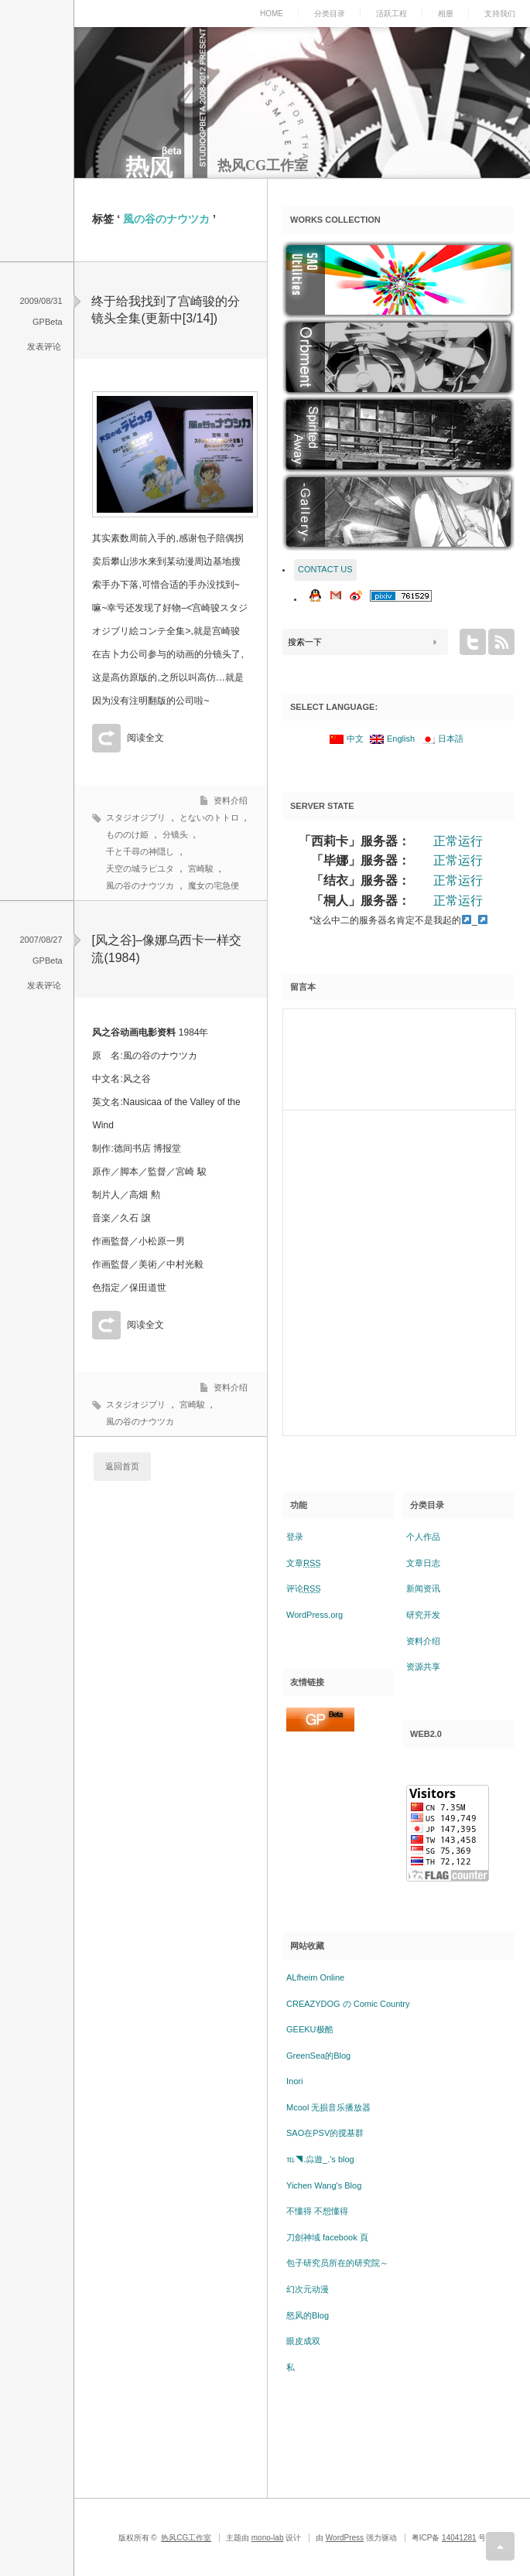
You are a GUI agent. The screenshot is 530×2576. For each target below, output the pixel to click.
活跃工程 (391, 13)
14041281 (459, 2537)
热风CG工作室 (262, 165)
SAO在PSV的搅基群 (325, 2133)
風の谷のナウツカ (140, 885)
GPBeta (47, 321)
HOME (271, 13)
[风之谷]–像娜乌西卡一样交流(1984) (166, 948)
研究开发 (423, 1614)
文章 (303, 1563)
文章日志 (423, 1563)
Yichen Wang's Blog (323, 2185)
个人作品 (423, 1536)
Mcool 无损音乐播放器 (328, 2107)
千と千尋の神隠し (140, 851)
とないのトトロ (209, 817)
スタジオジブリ (136, 817)
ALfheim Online (315, 1977)
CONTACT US (325, 569)
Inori (294, 2081)
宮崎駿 (201, 868)
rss (501, 642)
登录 (294, 1536)
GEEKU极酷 (309, 2029)
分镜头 (175, 834)
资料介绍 (231, 800)
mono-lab (267, 2537)
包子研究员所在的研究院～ (337, 2262)
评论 (303, 1588)
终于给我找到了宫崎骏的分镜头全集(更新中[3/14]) (165, 310)
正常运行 (458, 841)
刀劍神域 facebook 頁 (327, 2237)
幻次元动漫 (307, 2289)
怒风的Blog (307, 2315)
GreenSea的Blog (318, 2055)
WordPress (345, 2537)
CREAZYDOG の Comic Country (348, 2003)
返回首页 (122, 1466)
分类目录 (329, 13)
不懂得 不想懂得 (317, 2211)
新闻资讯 (423, 1588)
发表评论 (44, 346)
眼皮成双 (303, 2341)
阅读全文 (145, 737)
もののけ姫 (127, 834)
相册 (445, 13)
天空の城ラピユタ (140, 868)
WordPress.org (314, 1614)
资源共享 (423, 1666)
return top (500, 2546)
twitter (473, 642)
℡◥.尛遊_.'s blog (320, 2159)
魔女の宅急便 (213, 885)
